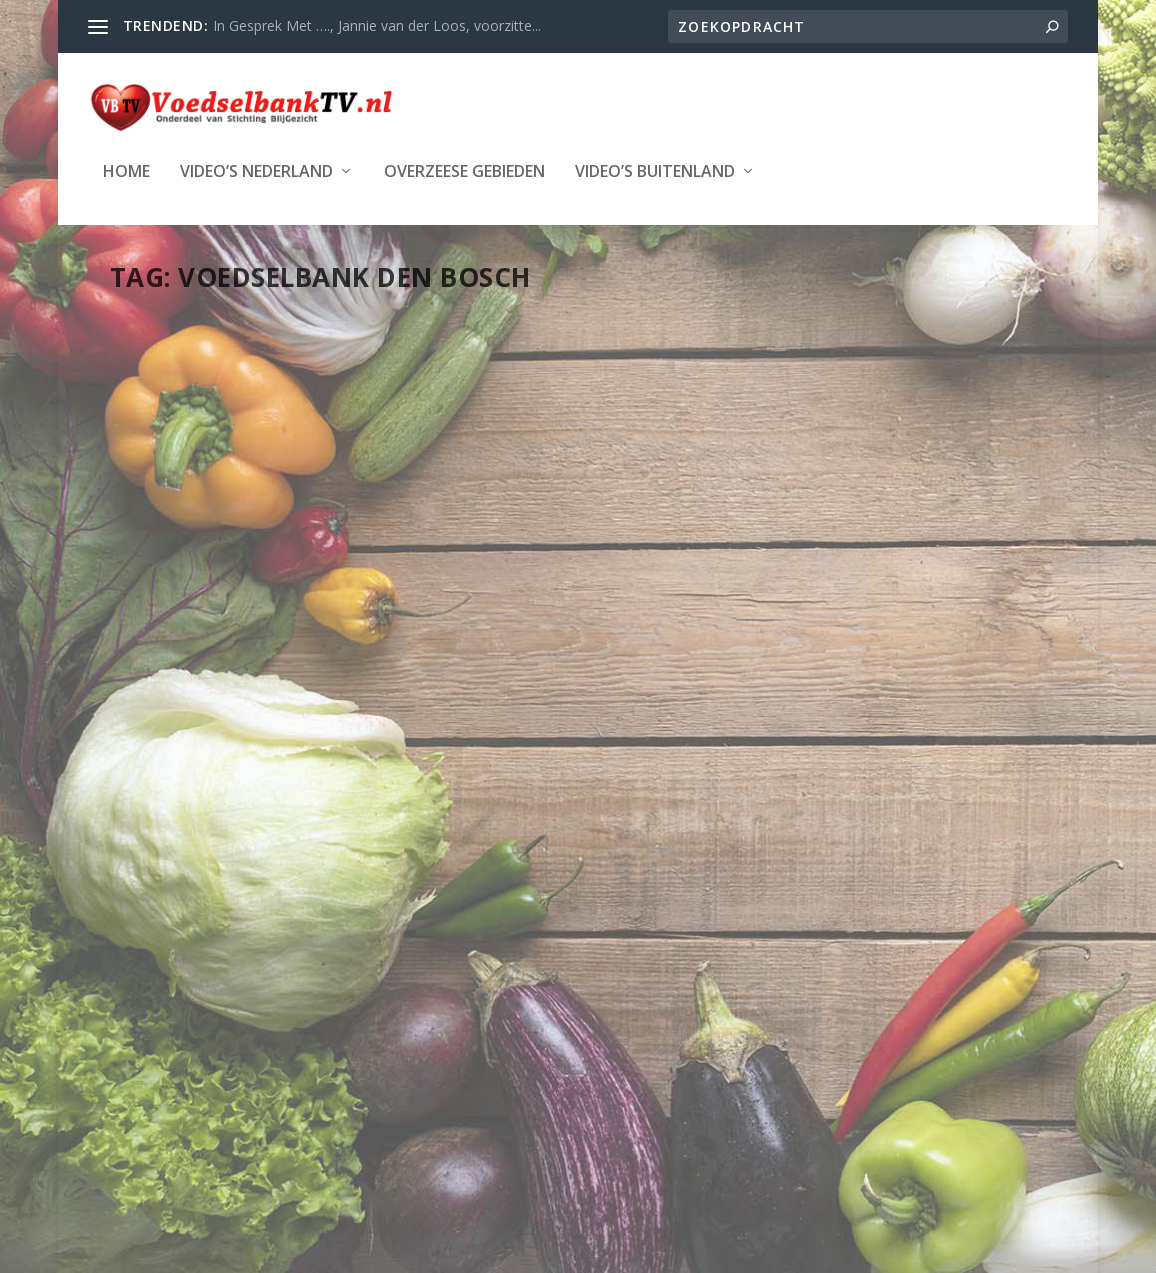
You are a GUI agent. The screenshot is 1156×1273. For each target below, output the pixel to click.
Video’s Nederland (256, 170)
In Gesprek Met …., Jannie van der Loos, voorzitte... (377, 25)
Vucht (853, 613)
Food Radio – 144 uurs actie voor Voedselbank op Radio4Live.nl (898, 521)
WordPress (569, 1129)
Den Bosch (669, 572)
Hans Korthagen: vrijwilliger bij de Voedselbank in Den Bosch (570, 521)
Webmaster (195, 405)
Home (126, 170)
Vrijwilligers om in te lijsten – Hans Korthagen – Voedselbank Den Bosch (256, 355)
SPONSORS (801, 613)
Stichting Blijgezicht (292, 1129)
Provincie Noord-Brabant (622, 592)
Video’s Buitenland (655, 170)
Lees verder (186, 622)
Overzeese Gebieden (464, 170)
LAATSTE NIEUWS (218, 426)
